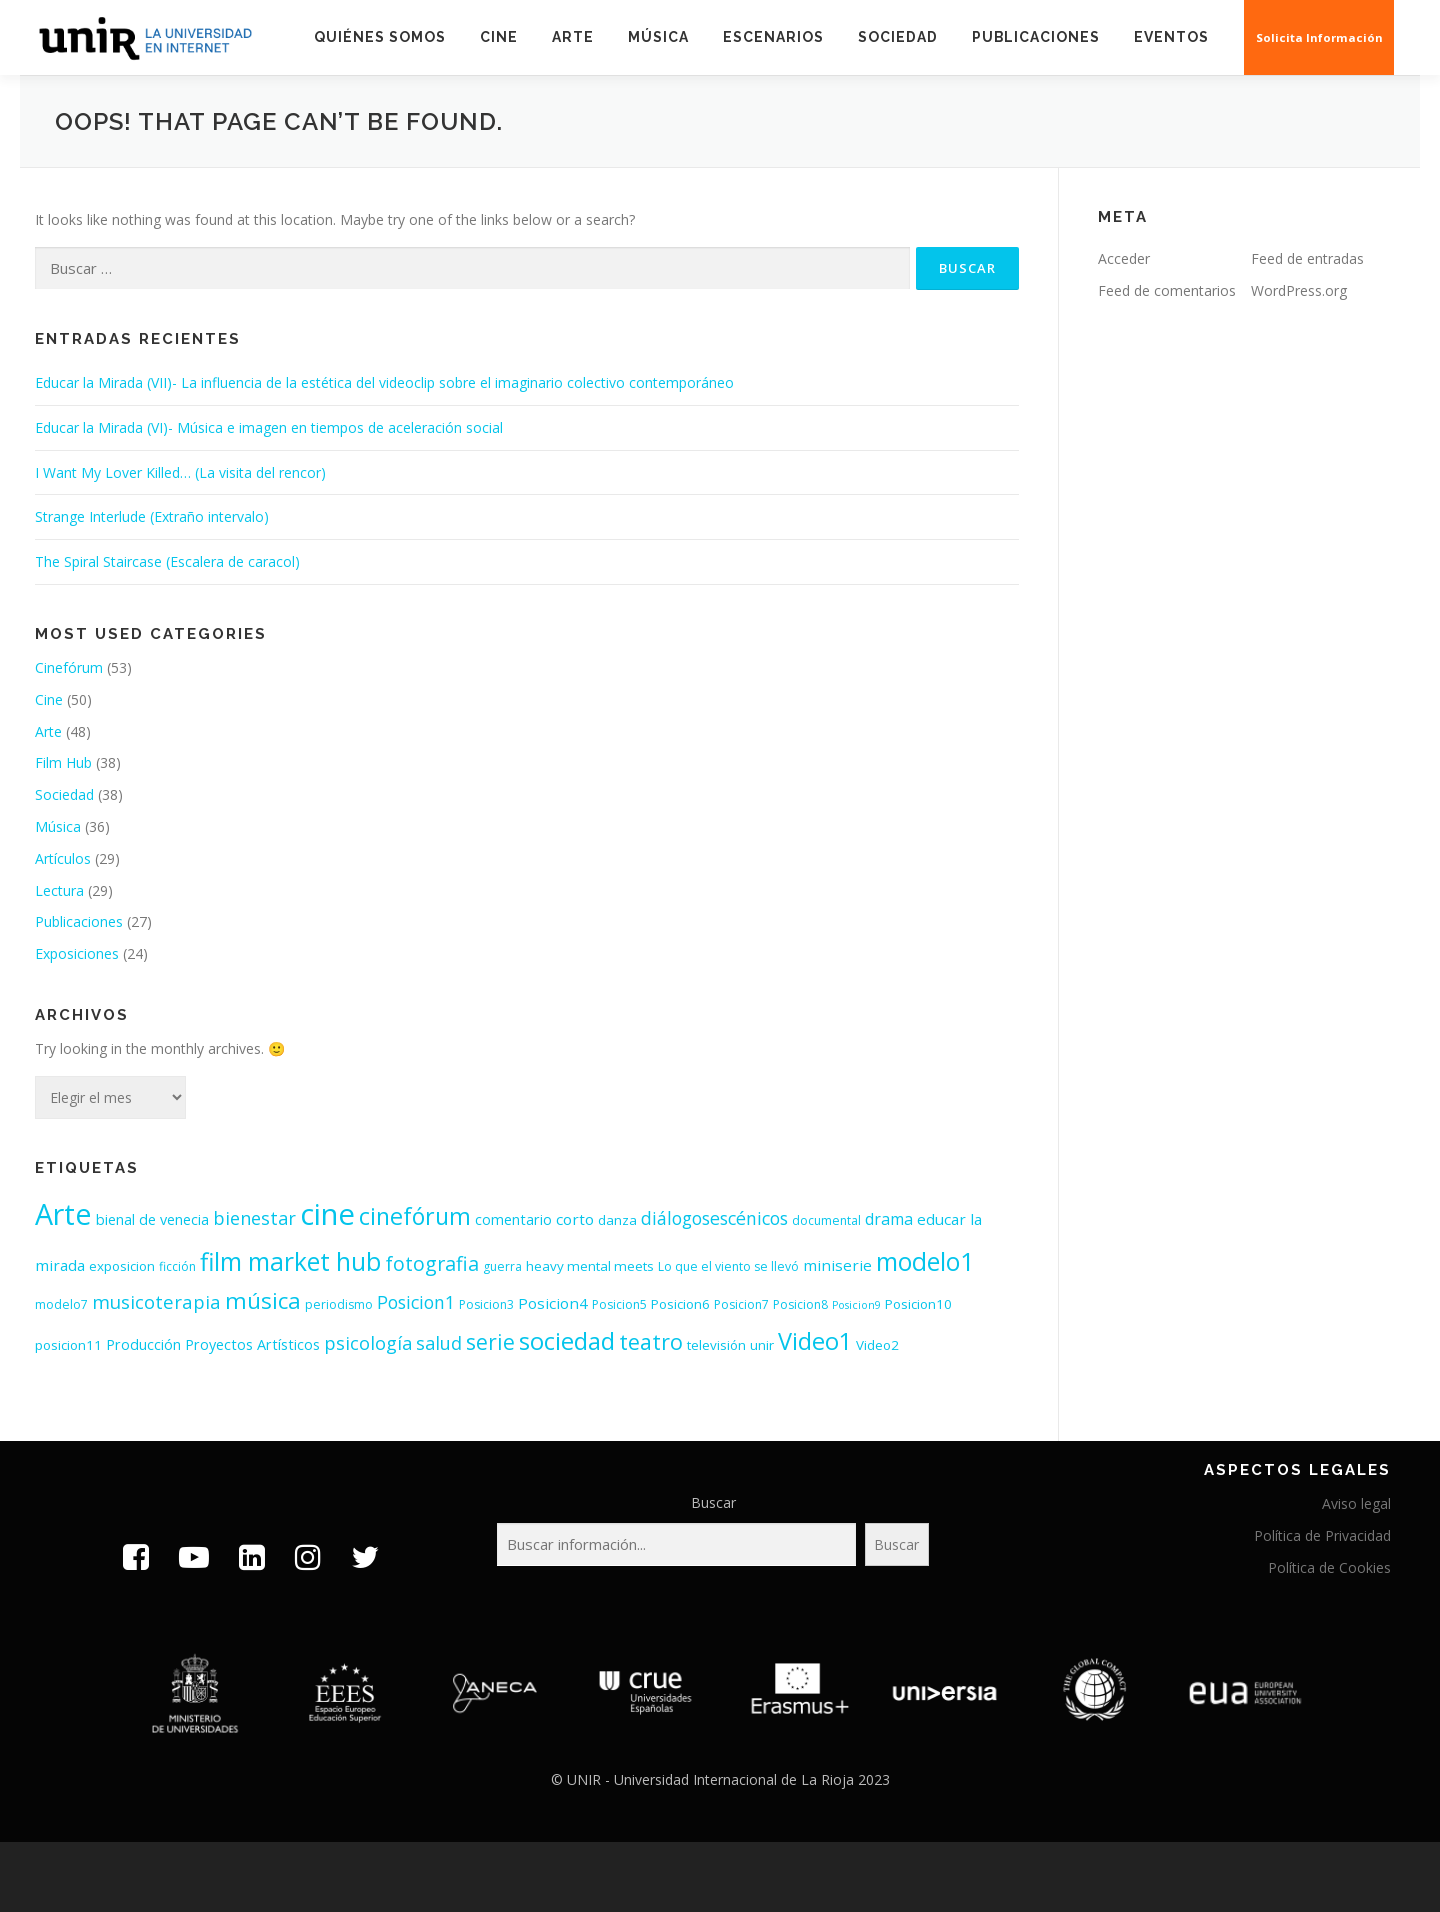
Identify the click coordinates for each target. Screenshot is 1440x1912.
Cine (499, 37)
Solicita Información (1320, 37)
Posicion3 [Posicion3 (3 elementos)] (486, 1304)
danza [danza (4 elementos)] (617, 1220)
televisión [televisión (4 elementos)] (716, 1345)
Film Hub (63, 762)
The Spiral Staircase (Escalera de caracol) (167, 561)
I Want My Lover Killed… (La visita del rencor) (180, 472)
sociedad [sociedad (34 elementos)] (567, 1340)
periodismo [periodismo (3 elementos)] (339, 1304)
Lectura (59, 890)
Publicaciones (1036, 37)
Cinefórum (69, 667)
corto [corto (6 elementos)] (575, 1219)
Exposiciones (77, 953)
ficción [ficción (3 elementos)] (177, 1266)
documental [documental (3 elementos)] (826, 1220)
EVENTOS (1172, 37)
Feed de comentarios (1167, 290)
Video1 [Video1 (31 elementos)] (815, 1341)
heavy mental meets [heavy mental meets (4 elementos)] (590, 1266)
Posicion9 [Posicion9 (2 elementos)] (856, 1305)
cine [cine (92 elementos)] (327, 1214)
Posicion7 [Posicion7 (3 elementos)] (741, 1304)
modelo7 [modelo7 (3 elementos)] (61, 1304)
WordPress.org (1299, 290)
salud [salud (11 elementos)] (439, 1343)
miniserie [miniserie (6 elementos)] (837, 1265)
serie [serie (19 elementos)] (490, 1342)
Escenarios (773, 37)
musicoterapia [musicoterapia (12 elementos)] (156, 1301)
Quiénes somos (380, 37)
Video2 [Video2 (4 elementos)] (877, 1345)
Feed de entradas (1307, 258)
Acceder (1124, 258)
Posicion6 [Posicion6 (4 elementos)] (680, 1304)
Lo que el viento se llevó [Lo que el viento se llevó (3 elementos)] (728, 1266)
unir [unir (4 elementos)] (762, 1345)
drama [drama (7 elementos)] (889, 1219)
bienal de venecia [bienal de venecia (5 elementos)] (152, 1219)
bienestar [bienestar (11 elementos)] (254, 1218)
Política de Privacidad (1322, 1535)
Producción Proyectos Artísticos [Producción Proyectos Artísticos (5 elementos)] (213, 1344)
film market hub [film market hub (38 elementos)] (290, 1261)
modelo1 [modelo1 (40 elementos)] (925, 1261)
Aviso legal (1356, 1503)
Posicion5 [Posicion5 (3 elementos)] (619, 1304)
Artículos (63, 858)
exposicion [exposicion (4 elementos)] (122, 1266)
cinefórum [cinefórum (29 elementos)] (415, 1216)
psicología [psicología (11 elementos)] (368, 1343)
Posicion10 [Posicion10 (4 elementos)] (918, 1304)
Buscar (713, 1502)
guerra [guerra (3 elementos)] (502, 1266)
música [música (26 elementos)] (263, 1300)
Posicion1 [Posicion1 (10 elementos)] (416, 1302)
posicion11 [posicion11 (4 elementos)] (68, 1345)
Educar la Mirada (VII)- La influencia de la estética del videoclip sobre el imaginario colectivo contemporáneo (384, 382)
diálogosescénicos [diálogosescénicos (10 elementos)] (714, 1218)
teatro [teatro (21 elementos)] (651, 1341)
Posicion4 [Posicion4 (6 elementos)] (553, 1303)
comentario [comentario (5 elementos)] (513, 1219)
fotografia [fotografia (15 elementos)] (432, 1263)
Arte (573, 37)
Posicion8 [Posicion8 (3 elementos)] (800, 1304)
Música (658, 37)
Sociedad (898, 37)
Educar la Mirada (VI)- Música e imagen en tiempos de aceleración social (269, 427)
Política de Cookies (1329, 1567)
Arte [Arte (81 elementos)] (63, 1213)
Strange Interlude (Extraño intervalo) (152, 516)
